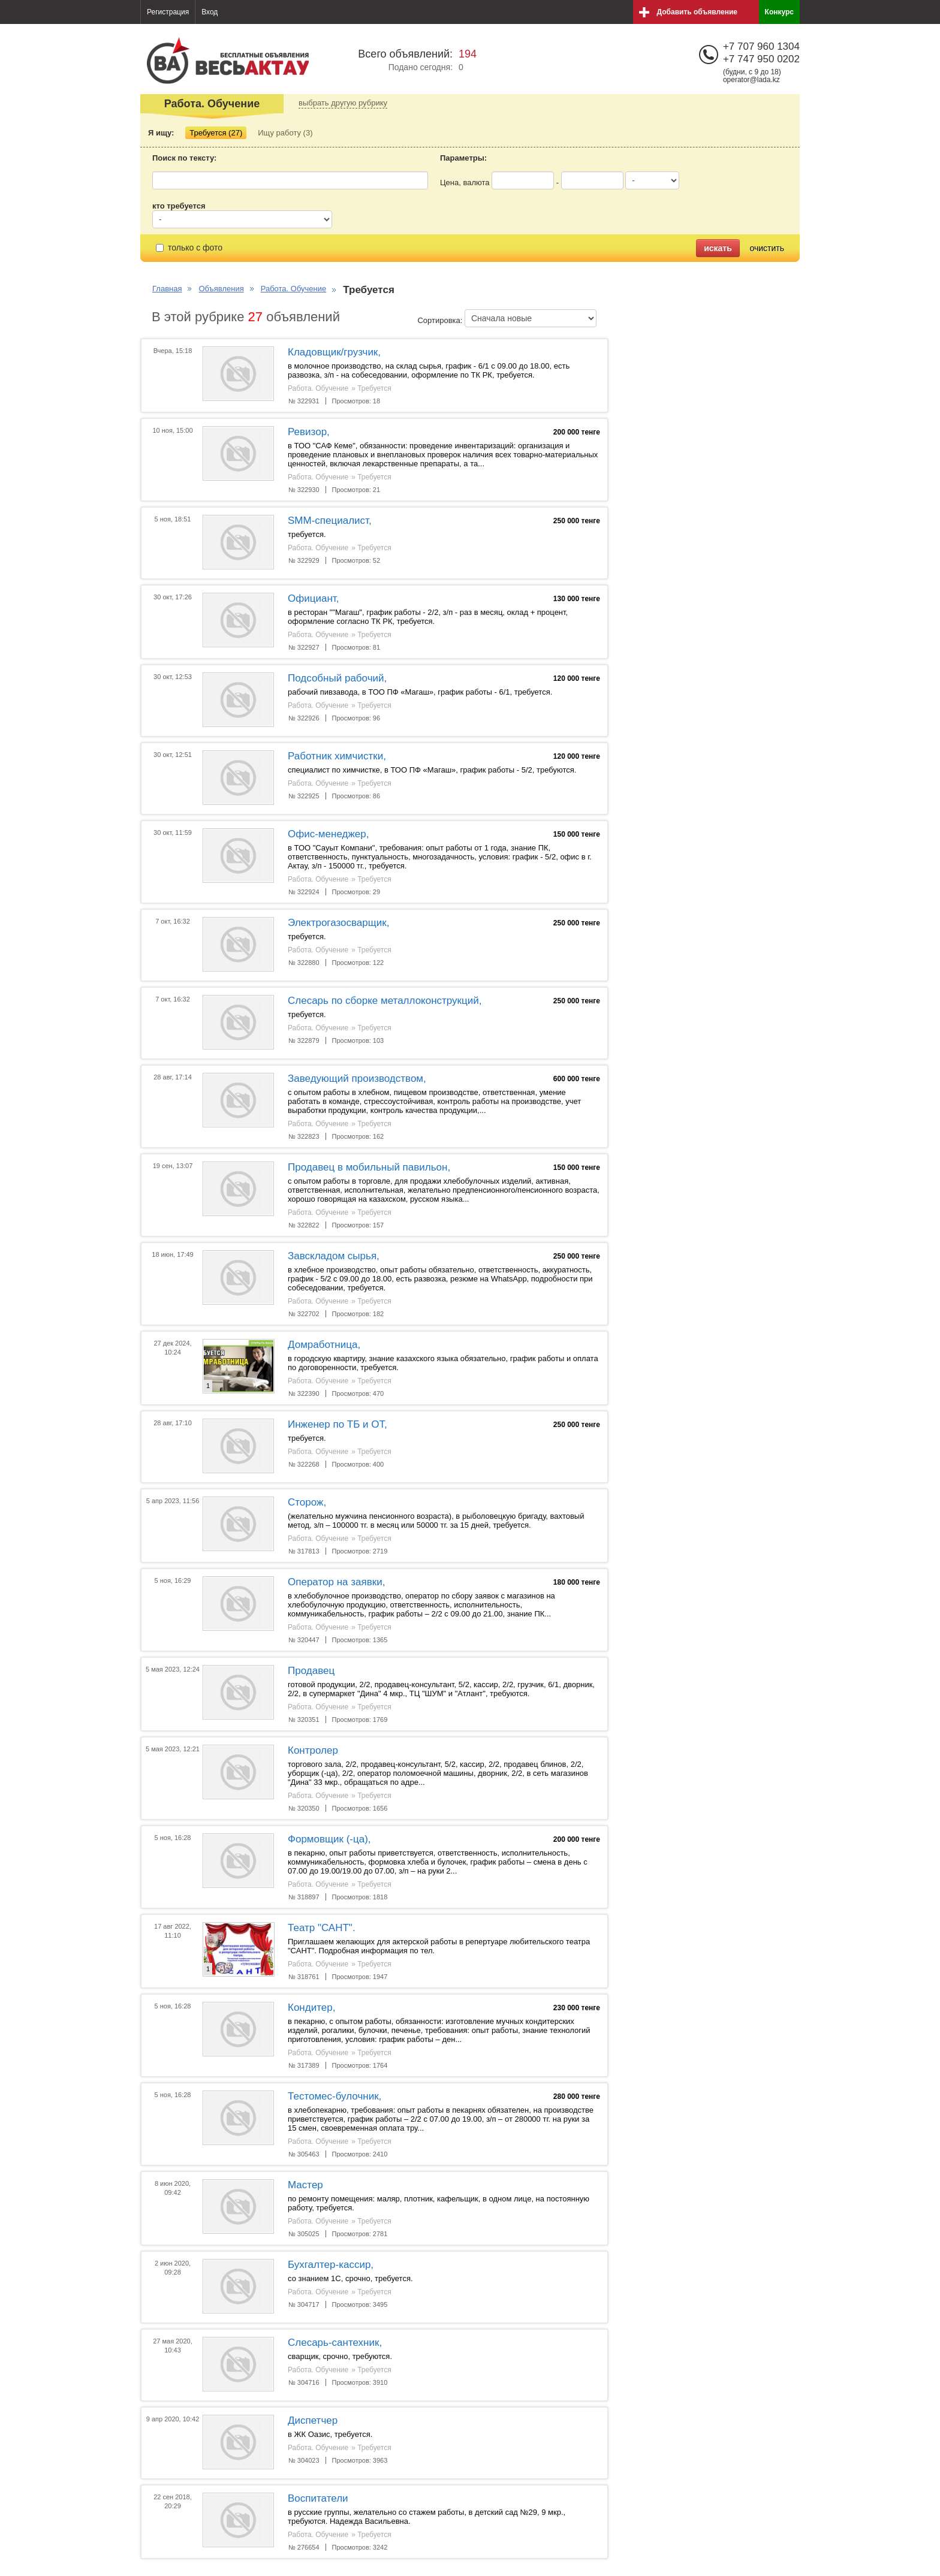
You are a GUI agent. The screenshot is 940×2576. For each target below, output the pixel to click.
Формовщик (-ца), (329, 1839)
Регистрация (168, 12)
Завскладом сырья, (333, 1256)
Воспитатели (318, 2498)
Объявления (220, 288)
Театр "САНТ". (321, 1927)
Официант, (313, 598)
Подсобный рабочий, (337, 678)
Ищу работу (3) (285, 132)
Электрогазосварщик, (338, 922)
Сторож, (307, 1502)
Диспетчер (313, 2420)
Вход (209, 12)
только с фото (189, 247)
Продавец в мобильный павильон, (369, 1167)
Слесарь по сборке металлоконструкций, (385, 1000)
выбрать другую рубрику (343, 102)
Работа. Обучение (294, 288)
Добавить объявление (697, 12)
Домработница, (324, 1344)
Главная (167, 288)
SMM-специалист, (330, 520)
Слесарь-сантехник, (335, 2342)
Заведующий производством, (357, 1078)
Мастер (305, 2185)
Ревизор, (309, 432)
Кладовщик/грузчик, (334, 352)
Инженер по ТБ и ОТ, (337, 1424)
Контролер (313, 1750)
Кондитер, (311, 2007)
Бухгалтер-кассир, (330, 2264)
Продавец (311, 1670)
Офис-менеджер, (328, 834)
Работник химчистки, (337, 756)
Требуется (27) (215, 132)
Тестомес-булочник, (334, 2096)
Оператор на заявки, (336, 1582)
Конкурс (779, 12)
